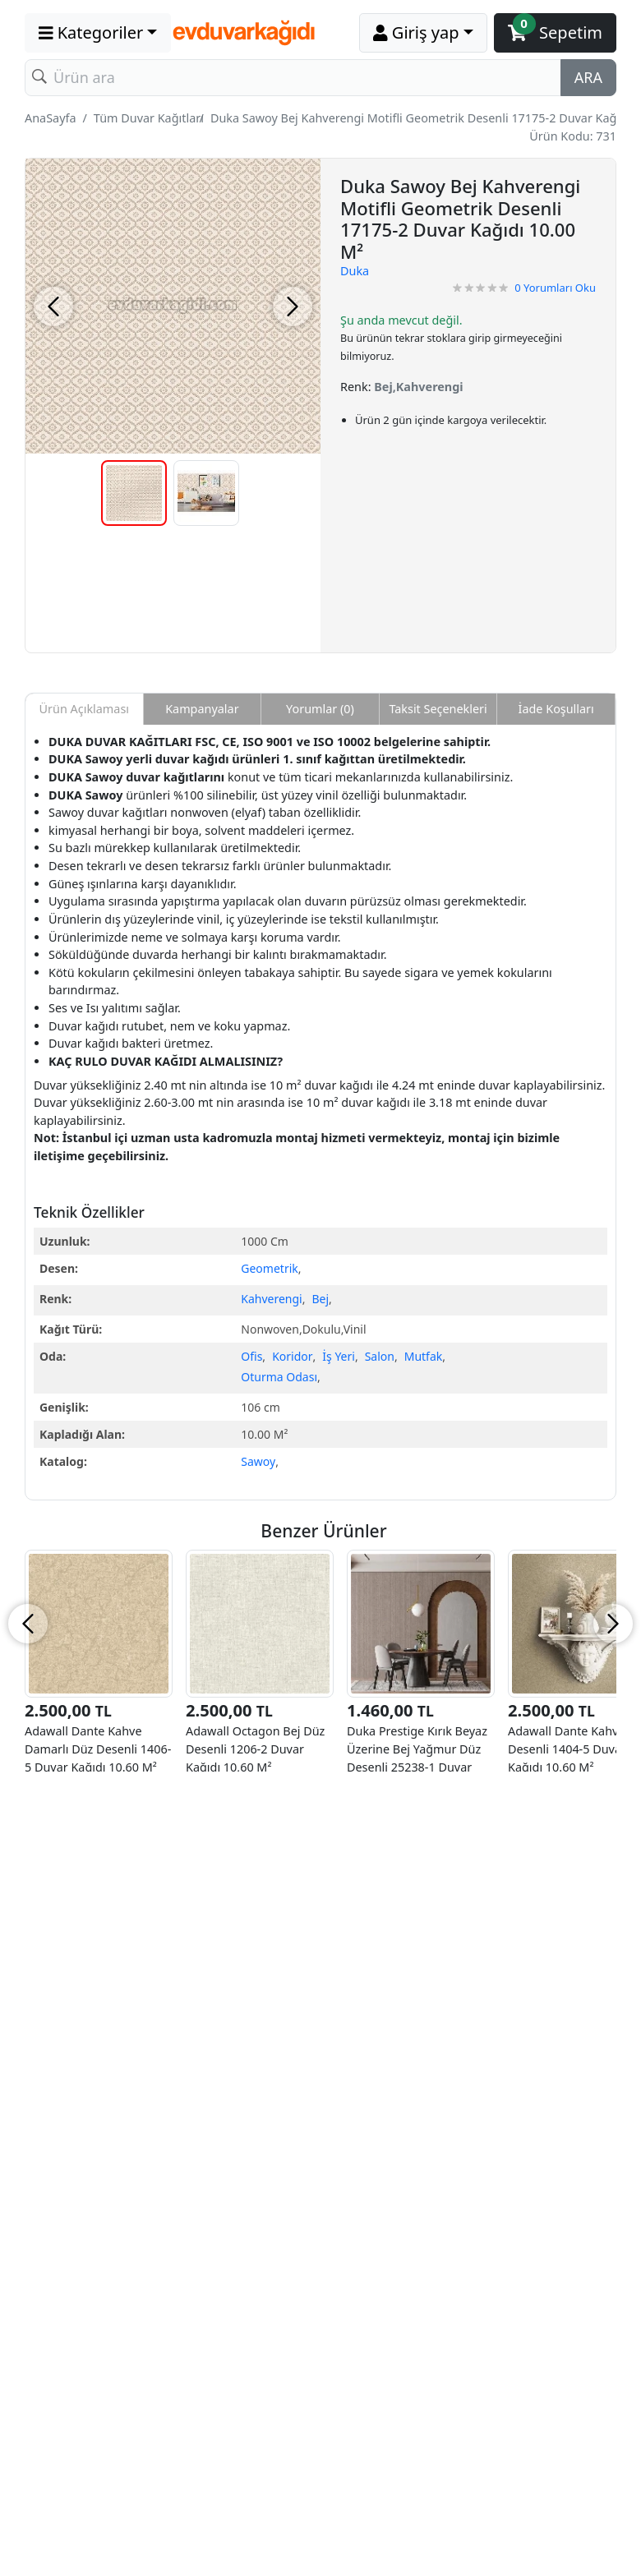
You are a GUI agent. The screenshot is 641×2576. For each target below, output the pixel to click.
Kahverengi (271, 1298)
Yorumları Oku (555, 287)
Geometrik (269, 1268)
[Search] (293, 77)
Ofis (251, 1356)
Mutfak (423, 1356)
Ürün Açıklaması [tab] (84, 709)
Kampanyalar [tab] (201, 709)
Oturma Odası (279, 1377)
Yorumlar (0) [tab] (320, 709)
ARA (588, 77)
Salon (379, 1356)
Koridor (292, 1356)
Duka (354, 271)
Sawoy (258, 1461)
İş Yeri (338, 1356)
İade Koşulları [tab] (556, 709)
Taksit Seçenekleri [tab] (438, 709)
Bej (321, 1298)
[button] (98, 33)
